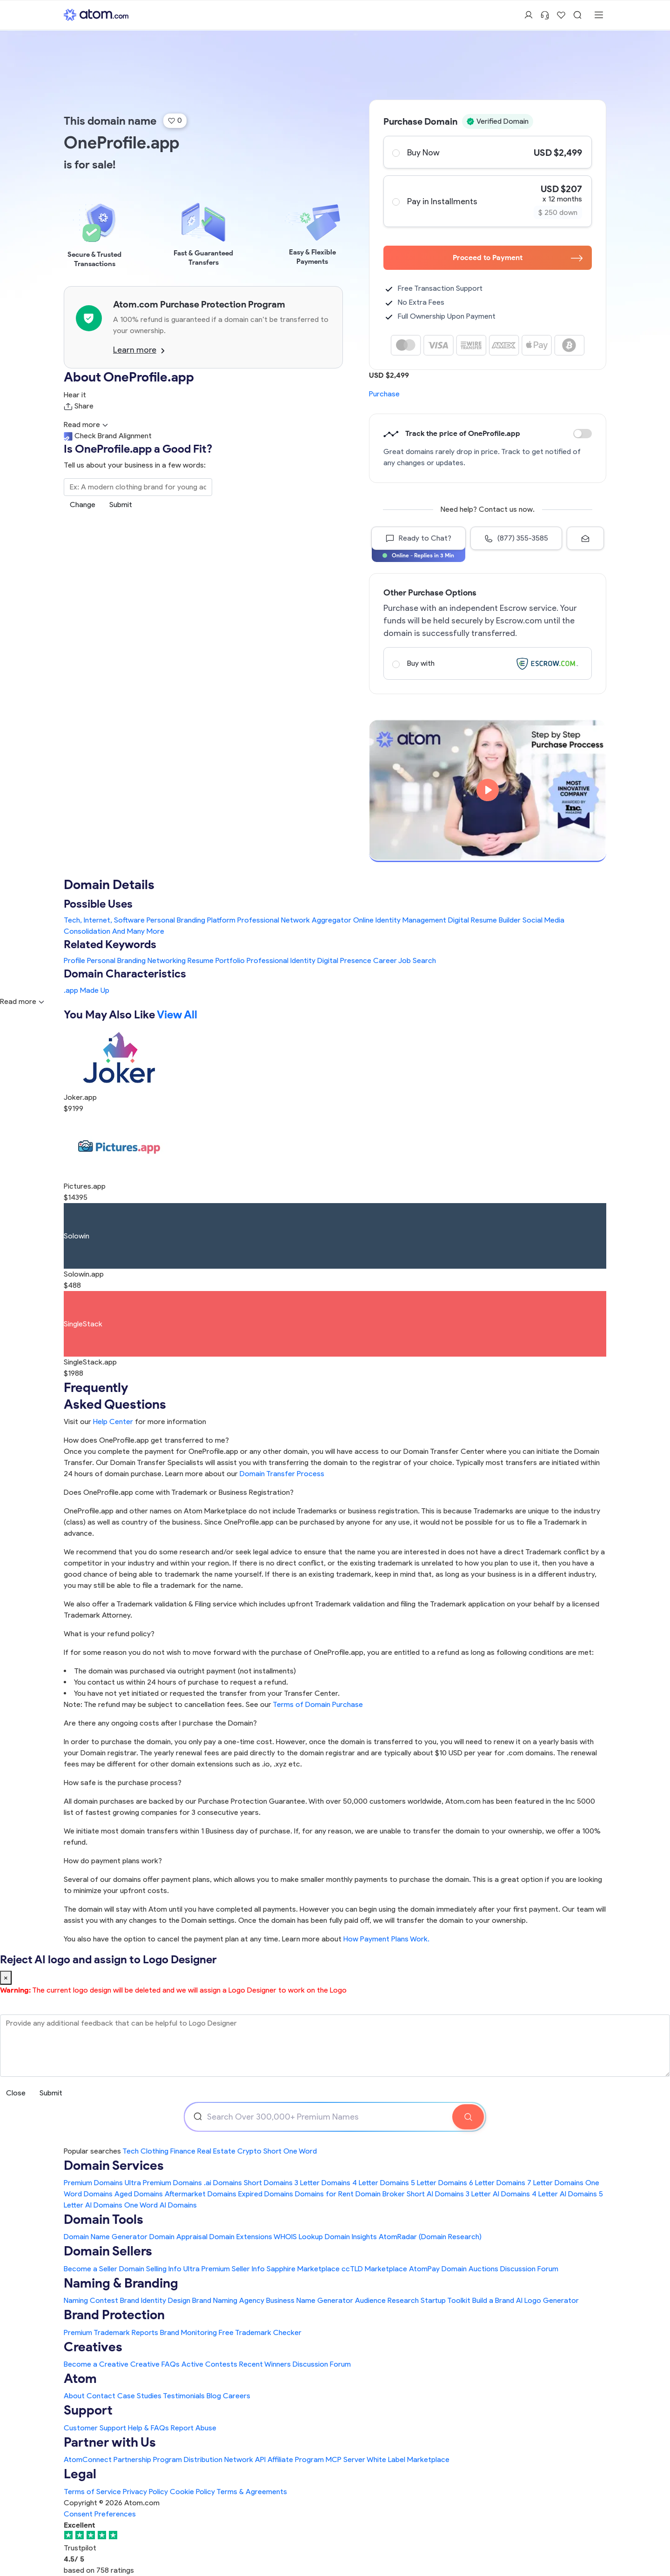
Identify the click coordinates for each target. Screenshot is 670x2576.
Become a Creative (96, 2364)
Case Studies (139, 2395)
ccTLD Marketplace (374, 2268)
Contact (101, 2395)
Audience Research (387, 2300)
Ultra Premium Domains (163, 2182)
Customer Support (96, 2427)
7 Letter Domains (555, 2182)
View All (177, 1014)
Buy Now (487, 152)
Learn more (139, 350)
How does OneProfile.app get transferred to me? (146, 1440)
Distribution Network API (225, 2459)
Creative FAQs (155, 2364)
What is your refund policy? (109, 1633)
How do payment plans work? (113, 1860)
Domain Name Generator (105, 2236)
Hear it (75, 394)
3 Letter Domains (322, 2182)
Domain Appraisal (178, 2236)
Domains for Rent (324, 2193)
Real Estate (216, 2151)
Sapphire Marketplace (303, 2268)
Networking (166, 960)
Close (16, 2092)
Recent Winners (265, 2364)
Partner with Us (110, 2442)
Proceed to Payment (518, 257)
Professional (267, 960)
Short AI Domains (435, 2193)
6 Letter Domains (497, 2182)
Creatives (93, 2347)
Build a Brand (493, 2300)
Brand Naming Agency (228, 2300)
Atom (80, 2378)
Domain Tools (103, 2219)
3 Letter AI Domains (498, 2193)
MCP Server (345, 2459)
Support (88, 2410)
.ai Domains (223, 2182)
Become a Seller (90, 2268)
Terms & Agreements (251, 2491)
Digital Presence (344, 960)
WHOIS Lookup (298, 2236)
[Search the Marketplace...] (138, 487)
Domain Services (114, 2165)
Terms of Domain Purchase (318, 1704)
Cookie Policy (192, 2491)
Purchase (384, 393)
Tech (130, 2151)
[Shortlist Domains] (561, 15)
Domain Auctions (470, 2268)
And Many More (138, 931)
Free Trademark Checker (260, 2332)
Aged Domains (138, 2193)
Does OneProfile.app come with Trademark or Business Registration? (179, 1492)
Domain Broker (380, 2193)
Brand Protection (114, 2314)
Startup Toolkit (445, 2300)
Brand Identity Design (155, 2300)
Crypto (249, 2151)
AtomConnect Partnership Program (123, 2459)
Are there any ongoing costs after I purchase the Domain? (160, 1723)
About (74, 2395)
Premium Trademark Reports (111, 2332)
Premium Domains (93, 2182)
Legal (80, 2474)
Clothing (154, 2151)
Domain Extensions (240, 2236)
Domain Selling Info (150, 2268)
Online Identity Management (399, 920)
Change (82, 504)
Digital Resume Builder (484, 920)
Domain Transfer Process (282, 1473)
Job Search (417, 960)
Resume (201, 960)
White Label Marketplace (408, 2459)
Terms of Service (92, 2491)
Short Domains (268, 2182)
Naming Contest (91, 2300)
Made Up (94, 990)
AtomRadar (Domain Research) (430, 2236)
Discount (582, 433)
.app (71, 990)
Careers (236, 2395)
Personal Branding (116, 960)
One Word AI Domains (160, 2205)
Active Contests (209, 2364)
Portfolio (230, 960)
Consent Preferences (100, 2513)
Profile (74, 960)
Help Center (113, 1421)
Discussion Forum (529, 2268)
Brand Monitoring (188, 2332)
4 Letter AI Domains (564, 2193)
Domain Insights (351, 2236)
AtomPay (424, 2268)
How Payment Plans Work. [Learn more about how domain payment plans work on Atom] (386, 1938)
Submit (120, 504)
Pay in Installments (487, 201)
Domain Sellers (108, 2251)
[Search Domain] (468, 2116)
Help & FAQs (148, 2427)
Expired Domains (265, 2193)
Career (385, 960)
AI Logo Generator (547, 2300)
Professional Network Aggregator (294, 920)
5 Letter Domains (439, 2182)
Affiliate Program (296, 2459)
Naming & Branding (121, 2283)
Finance (182, 2151)
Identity (302, 960)
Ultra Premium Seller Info (224, 2268)
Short (272, 2151)
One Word (300, 2151)
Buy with (487, 663)
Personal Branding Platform (191, 920)
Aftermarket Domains (200, 2193)
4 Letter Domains (380, 2182)
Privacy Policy (145, 2491)
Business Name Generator (309, 2300)
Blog (214, 2395)
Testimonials (184, 2395)
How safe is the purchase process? (122, 1782)
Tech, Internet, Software (104, 920)
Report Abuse (193, 2427)
